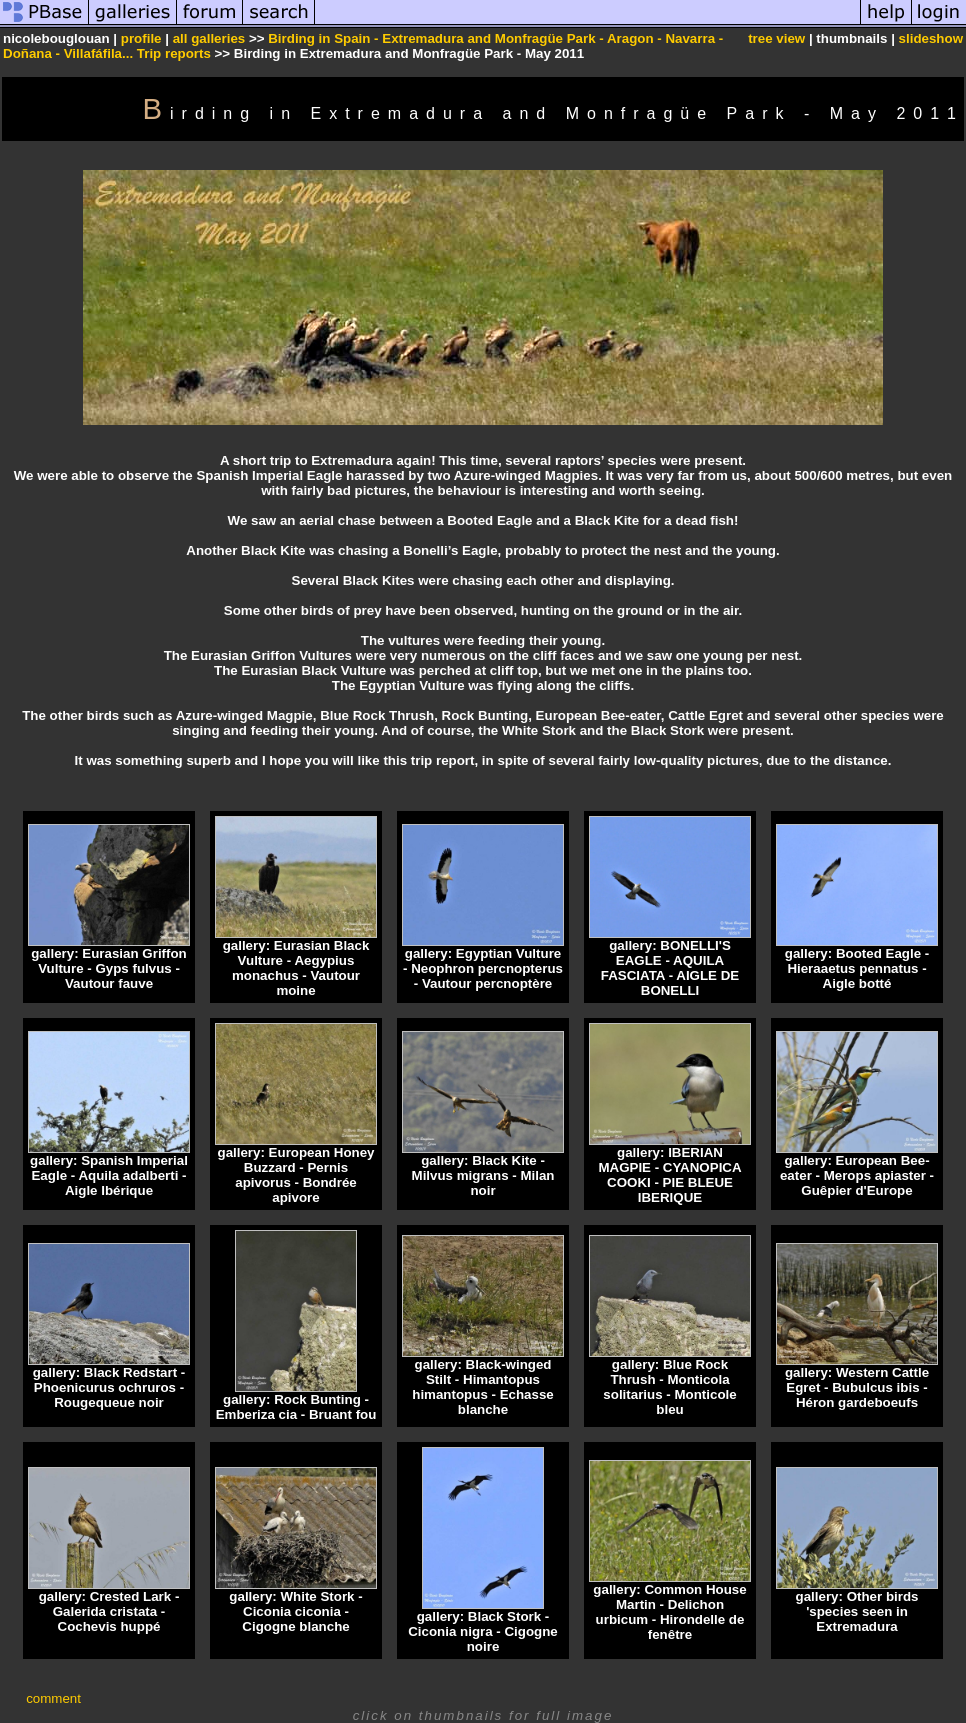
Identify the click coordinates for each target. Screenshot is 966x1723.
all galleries (209, 38)
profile (141, 38)
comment (53, 1698)
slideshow (931, 38)
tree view (776, 38)
